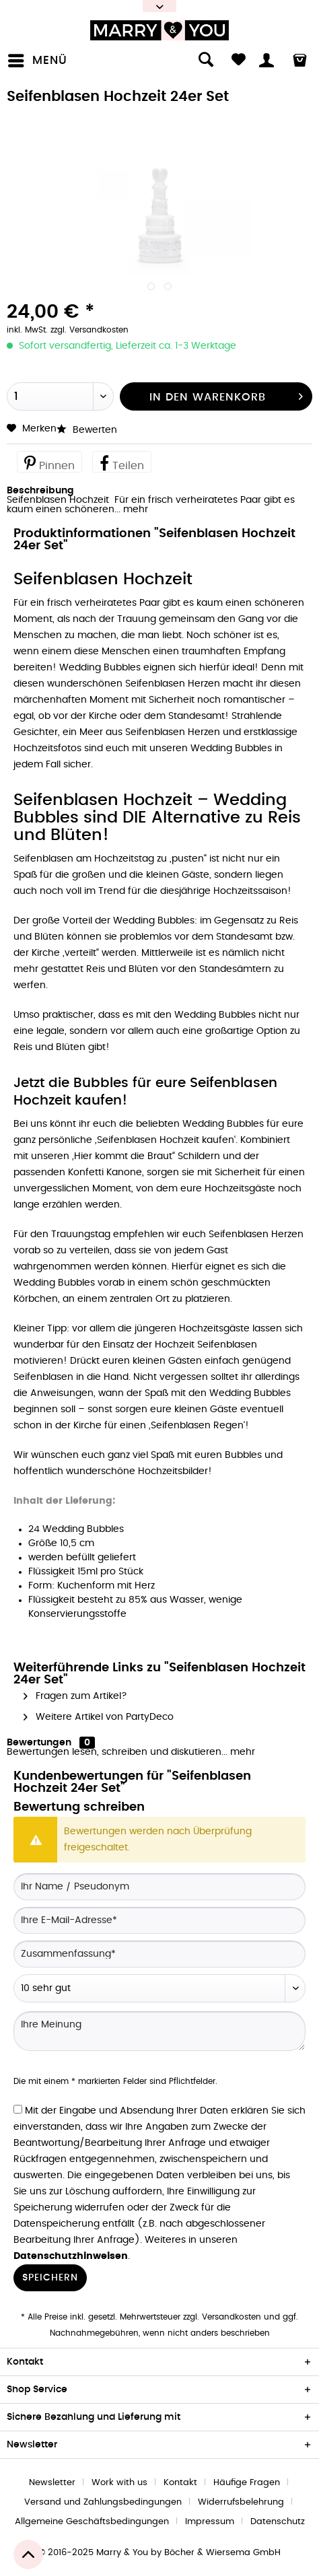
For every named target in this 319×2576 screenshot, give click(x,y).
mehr (134, 509)
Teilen (122, 462)
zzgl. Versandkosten (89, 330)
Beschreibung (40, 490)
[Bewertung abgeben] (159, 1988)
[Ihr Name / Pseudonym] (159, 1886)
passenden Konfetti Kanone (77, 1172)
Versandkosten (231, 2317)
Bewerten (87, 430)
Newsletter (52, 2482)
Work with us (119, 2482)
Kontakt (180, 2482)
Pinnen (49, 462)
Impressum (209, 2521)
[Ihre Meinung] (159, 2031)
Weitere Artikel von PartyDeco (99, 1717)
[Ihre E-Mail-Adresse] (159, 1920)
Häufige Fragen (246, 2482)
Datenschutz (277, 2521)
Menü (37, 58)
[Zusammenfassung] (159, 1954)
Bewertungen (39, 1742)
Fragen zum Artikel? (75, 1696)
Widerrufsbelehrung (241, 2502)
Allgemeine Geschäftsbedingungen (92, 2521)
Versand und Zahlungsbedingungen (103, 2502)
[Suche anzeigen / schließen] (198, 60)
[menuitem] (40, 60)
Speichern (50, 2278)
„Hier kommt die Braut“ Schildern (146, 1156)
